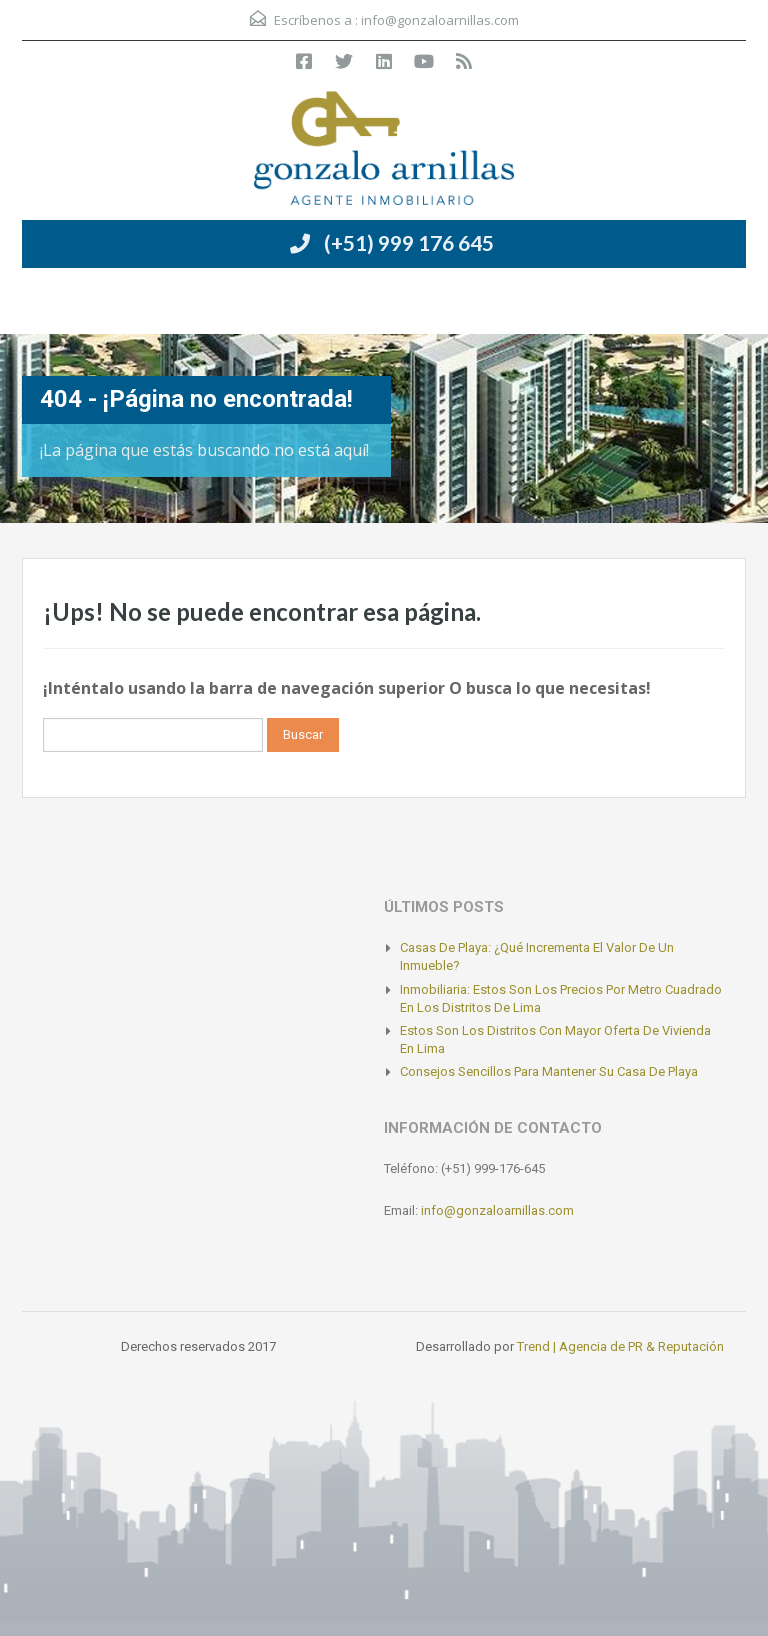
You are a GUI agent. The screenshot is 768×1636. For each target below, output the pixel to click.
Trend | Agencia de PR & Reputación (620, 1346)
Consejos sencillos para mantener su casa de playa (549, 1071)
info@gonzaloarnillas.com (440, 20)
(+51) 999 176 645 (409, 242)
